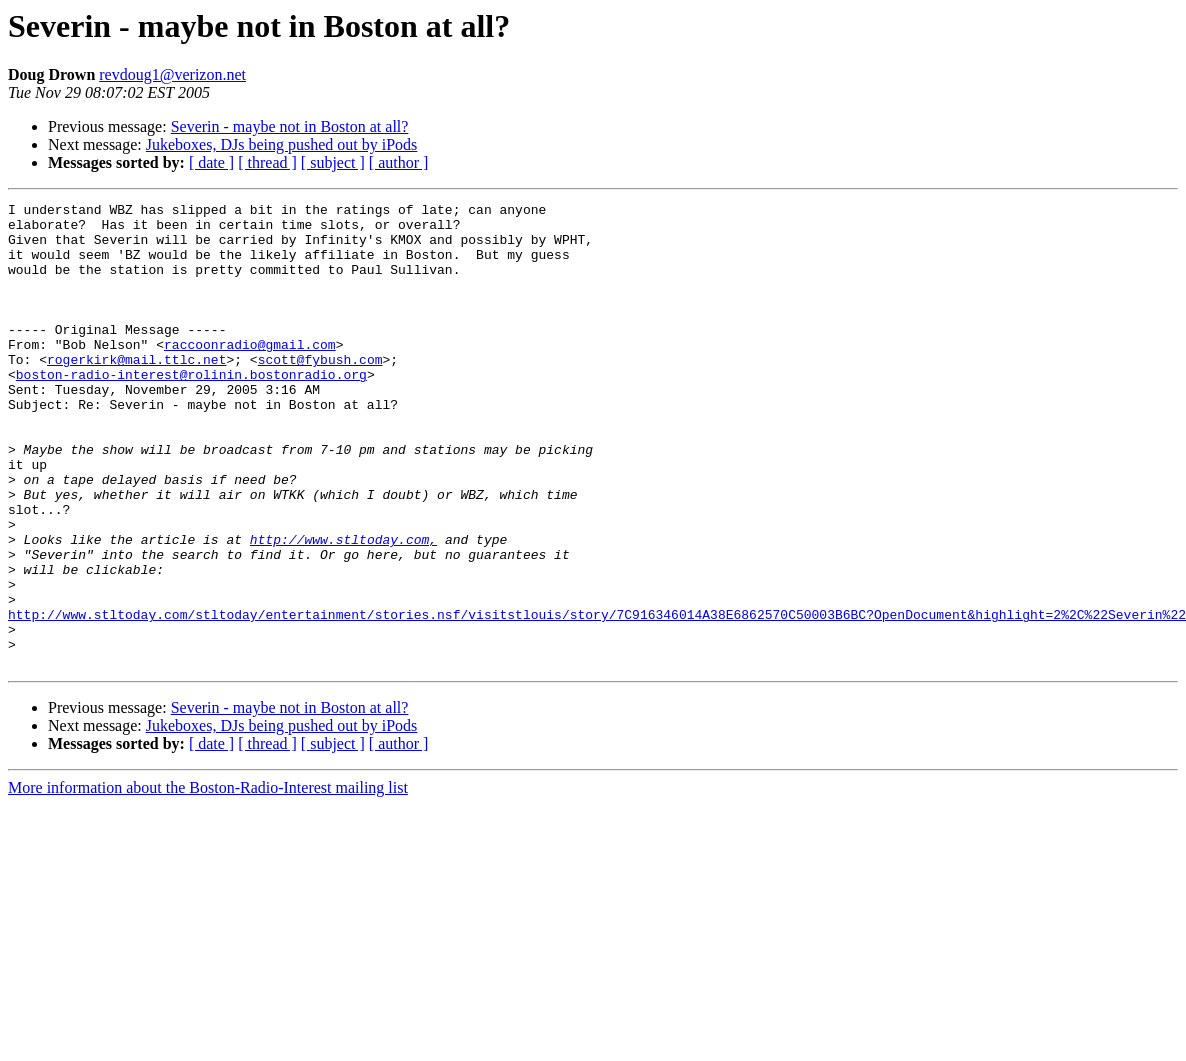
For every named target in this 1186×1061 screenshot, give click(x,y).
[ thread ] (267, 162)
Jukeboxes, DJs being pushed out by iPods (282, 144)
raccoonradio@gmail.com (250, 374)
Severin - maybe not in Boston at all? (290, 126)
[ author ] (399, 162)
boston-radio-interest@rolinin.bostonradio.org (191, 410)
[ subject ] (333, 162)
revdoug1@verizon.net (172, 74)
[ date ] (211, 162)
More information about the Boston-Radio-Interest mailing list (208, 880)
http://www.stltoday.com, (343, 608)
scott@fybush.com (320, 392)
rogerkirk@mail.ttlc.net (136, 392)
